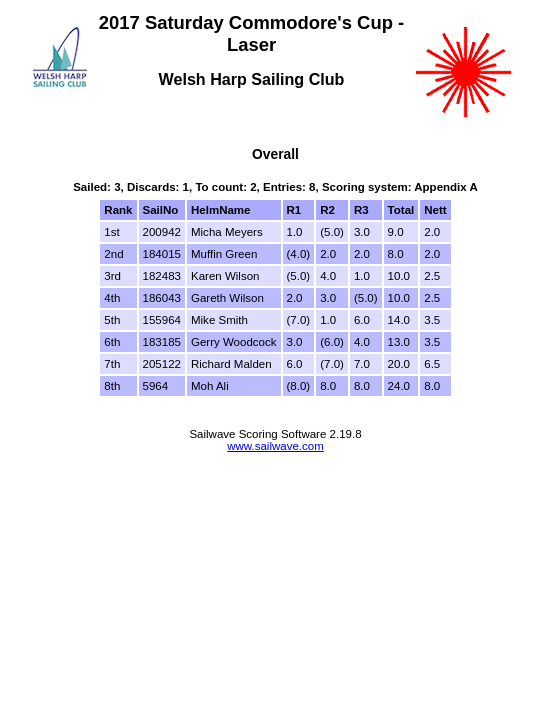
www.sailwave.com (275, 446)
